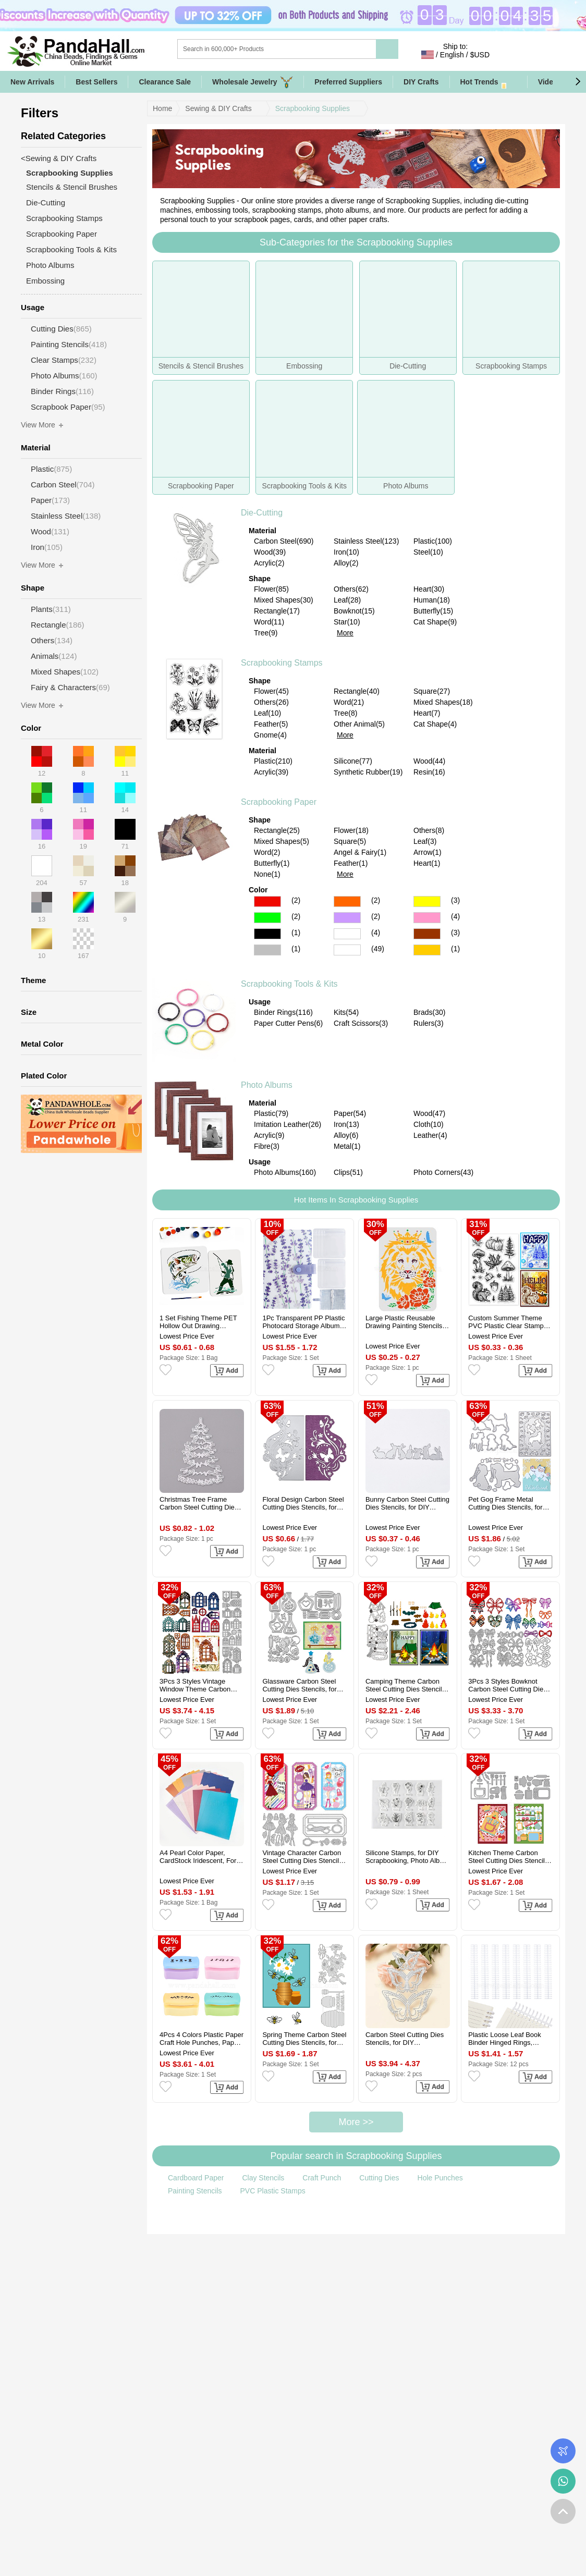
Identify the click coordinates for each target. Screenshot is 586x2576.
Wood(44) (429, 761)
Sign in (509, 55)
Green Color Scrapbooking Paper (267, 917)
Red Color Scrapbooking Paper (267, 901)
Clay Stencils (263, 2178)
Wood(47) (429, 1113)
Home (162, 108)
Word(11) (269, 622)
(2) (295, 900)
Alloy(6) (346, 1135)
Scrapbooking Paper (278, 802)
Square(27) (431, 691)
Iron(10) (346, 552)
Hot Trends (488, 82)
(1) (295, 932)
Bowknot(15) (354, 611)
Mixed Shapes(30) (283, 600)
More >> (355, 2122)
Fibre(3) (266, 1146)
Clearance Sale (165, 82)
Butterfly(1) (271, 863)
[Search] (319, 49)
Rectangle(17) (277, 611)
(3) (455, 900)
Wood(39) (270, 552)
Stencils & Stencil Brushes (71, 186)
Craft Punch (321, 2178)
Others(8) (428, 830)
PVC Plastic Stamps (273, 2191)
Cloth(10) (428, 1124)
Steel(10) (428, 552)
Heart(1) (426, 863)
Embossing (45, 280)
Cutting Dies (379, 2178)
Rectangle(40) (357, 691)
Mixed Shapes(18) (443, 702)
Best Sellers (96, 82)
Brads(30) (429, 1012)
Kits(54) (346, 1012)
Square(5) (350, 841)
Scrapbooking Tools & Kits (289, 983)
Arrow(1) (427, 852)
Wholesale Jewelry (252, 82)
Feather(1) (351, 863)
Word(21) (349, 702)
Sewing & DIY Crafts (218, 108)
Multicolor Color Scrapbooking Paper (347, 949)
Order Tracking (563, 2450)
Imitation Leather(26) (287, 1124)
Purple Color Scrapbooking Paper (347, 917)
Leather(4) (430, 1135)
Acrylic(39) (271, 772)
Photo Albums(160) (285, 1172)
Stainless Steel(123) (366, 541)
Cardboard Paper (196, 2178)
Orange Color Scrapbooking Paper (347, 901)
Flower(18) (351, 830)
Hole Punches (440, 2178)
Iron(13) (346, 1124)
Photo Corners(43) (443, 1172)
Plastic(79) (271, 1113)
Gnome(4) (270, 735)
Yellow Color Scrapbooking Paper (427, 901)
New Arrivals (32, 82)
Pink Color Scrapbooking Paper (427, 917)
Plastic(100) (432, 541)
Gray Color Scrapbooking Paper (267, 949)
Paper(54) (350, 1113)
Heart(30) (428, 589)
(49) (377, 948)
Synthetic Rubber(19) (368, 772)
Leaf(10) (267, 713)
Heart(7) (426, 713)
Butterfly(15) (433, 611)
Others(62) (351, 589)
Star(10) (347, 622)
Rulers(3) (428, 1023)
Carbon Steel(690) (283, 541)
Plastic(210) (273, 761)
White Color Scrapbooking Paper (347, 933)
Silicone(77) (353, 761)
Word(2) (267, 852)
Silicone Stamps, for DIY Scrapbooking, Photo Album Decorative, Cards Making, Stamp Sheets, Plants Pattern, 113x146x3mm (407, 1856)
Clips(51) (348, 1172)
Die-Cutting (262, 512)
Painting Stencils (195, 2191)
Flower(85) (271, 589)
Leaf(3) (424, 841)
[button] (577, 82)
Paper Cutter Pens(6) (288, 1023)
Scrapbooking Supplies (312, 108)
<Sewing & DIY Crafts (58, 158)
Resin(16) (429, 772)
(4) (455, 916)
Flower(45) (271, 691)
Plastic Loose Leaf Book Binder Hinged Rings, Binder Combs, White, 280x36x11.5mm (504, 2038)
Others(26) (271, 702)
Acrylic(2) (269, 563)
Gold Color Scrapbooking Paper (427, 949)
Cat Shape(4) (435, 724)
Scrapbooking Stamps (282, 662)
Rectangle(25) (277, 830)
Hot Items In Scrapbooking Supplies (356, 1199)
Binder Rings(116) (283, 1012)
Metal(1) (347, 1146)
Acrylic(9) (269, 1135)
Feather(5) (271, 724)
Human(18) (431, 600)
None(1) (267, 874)
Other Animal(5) (359, 724)
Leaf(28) (347, 600)
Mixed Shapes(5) (281, 841)
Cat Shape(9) (435, 622)
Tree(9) (265, 633)
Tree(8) (345, 713)
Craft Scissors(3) (361, 1023)
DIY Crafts (421, 82)
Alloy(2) (346, 563)
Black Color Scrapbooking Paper (267, 933)
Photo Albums (266, 1085)
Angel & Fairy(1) (360, 852)
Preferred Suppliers (348, 82)
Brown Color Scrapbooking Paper (427, 933)
